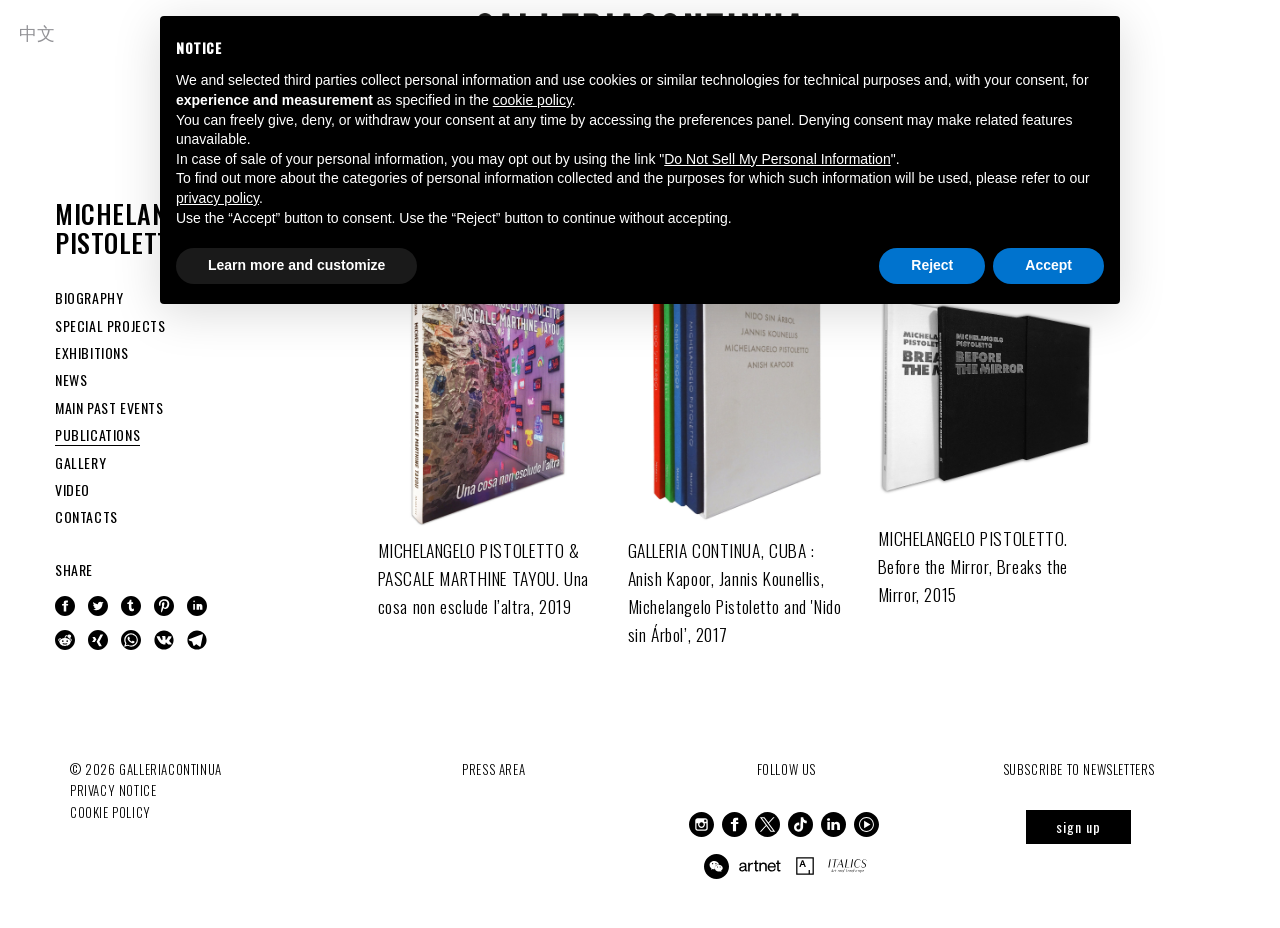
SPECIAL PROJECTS (110, 325)
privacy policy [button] (217, 198)
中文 (38, 32)
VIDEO (72, 489)
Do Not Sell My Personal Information (777, 159)
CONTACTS (86, 516)
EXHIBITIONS (92, 352)
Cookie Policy (110, 811)
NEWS (71, 379)
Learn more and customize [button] (296, 265)
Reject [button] (932, 265)
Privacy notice (113, 790)
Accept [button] (1048, 265)
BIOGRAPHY (89, 297)
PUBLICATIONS (97, 434)
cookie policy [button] (532, 100)
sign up (1078, 826)
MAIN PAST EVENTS (109, 407)
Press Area (493, 769)
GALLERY (80, 462)
